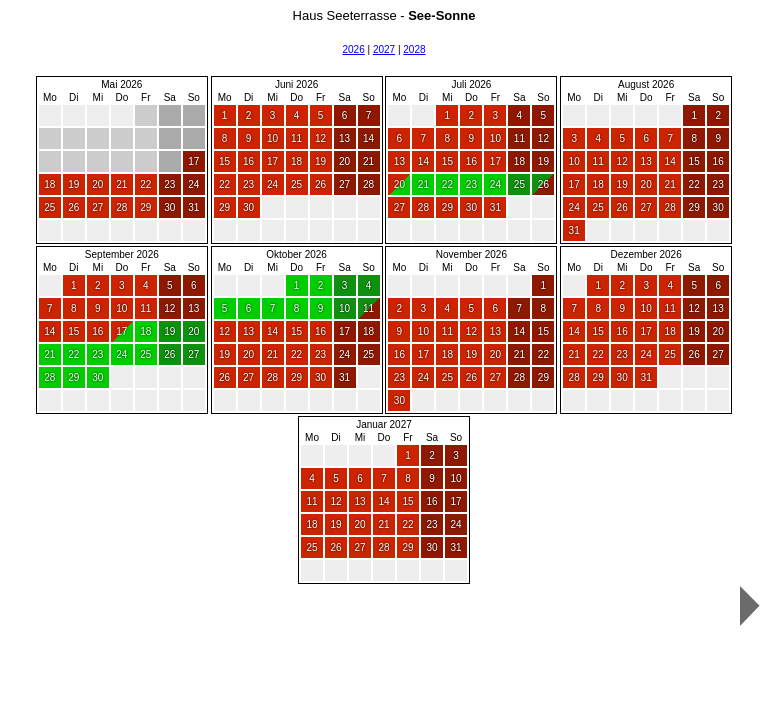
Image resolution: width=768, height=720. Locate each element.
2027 (384, 49)
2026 (353, 49)
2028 (414, 49)
